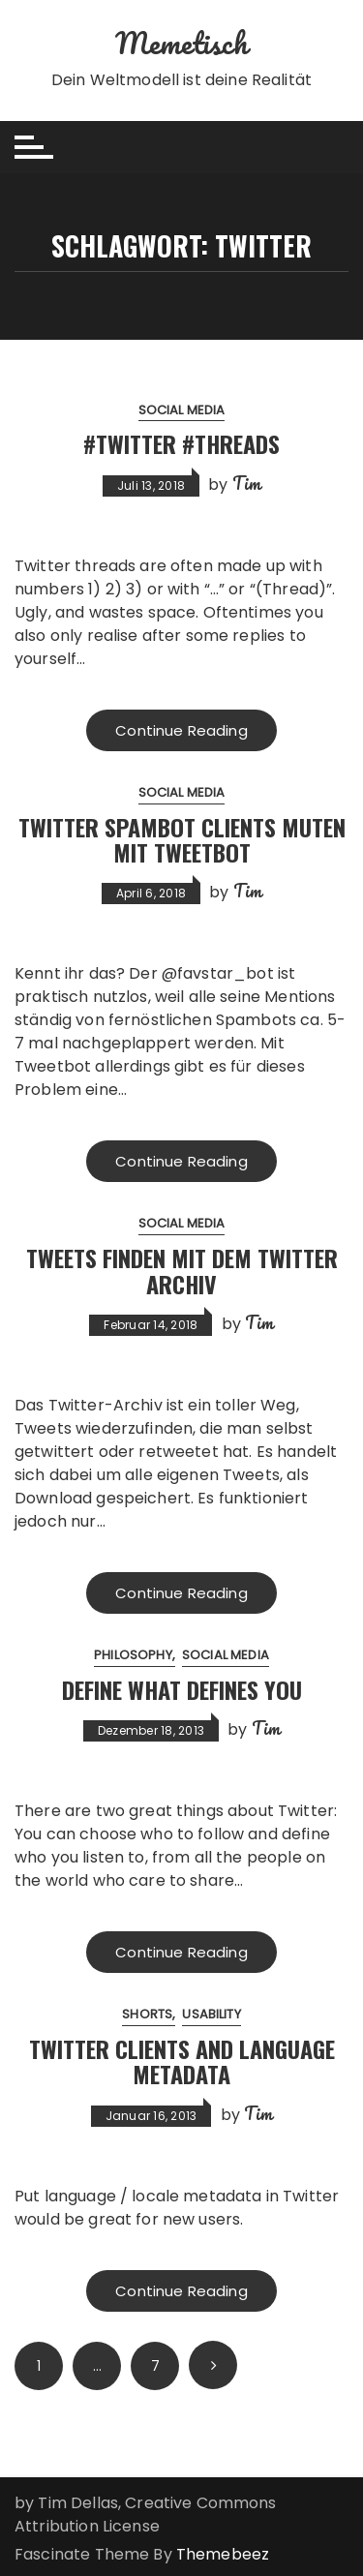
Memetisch (181, 43)
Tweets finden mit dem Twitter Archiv (182, 1270)
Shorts (147, 2014)
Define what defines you (182, 1689)
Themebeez (222, 2554)
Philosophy (133, 1655)
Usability (211, 2014)
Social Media (182, 410)
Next (213, 2365)
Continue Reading (181, 730)
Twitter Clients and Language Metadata (182, 2061)
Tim (246, 483)
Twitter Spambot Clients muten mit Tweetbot (182, 839)
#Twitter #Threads (181, 443)
